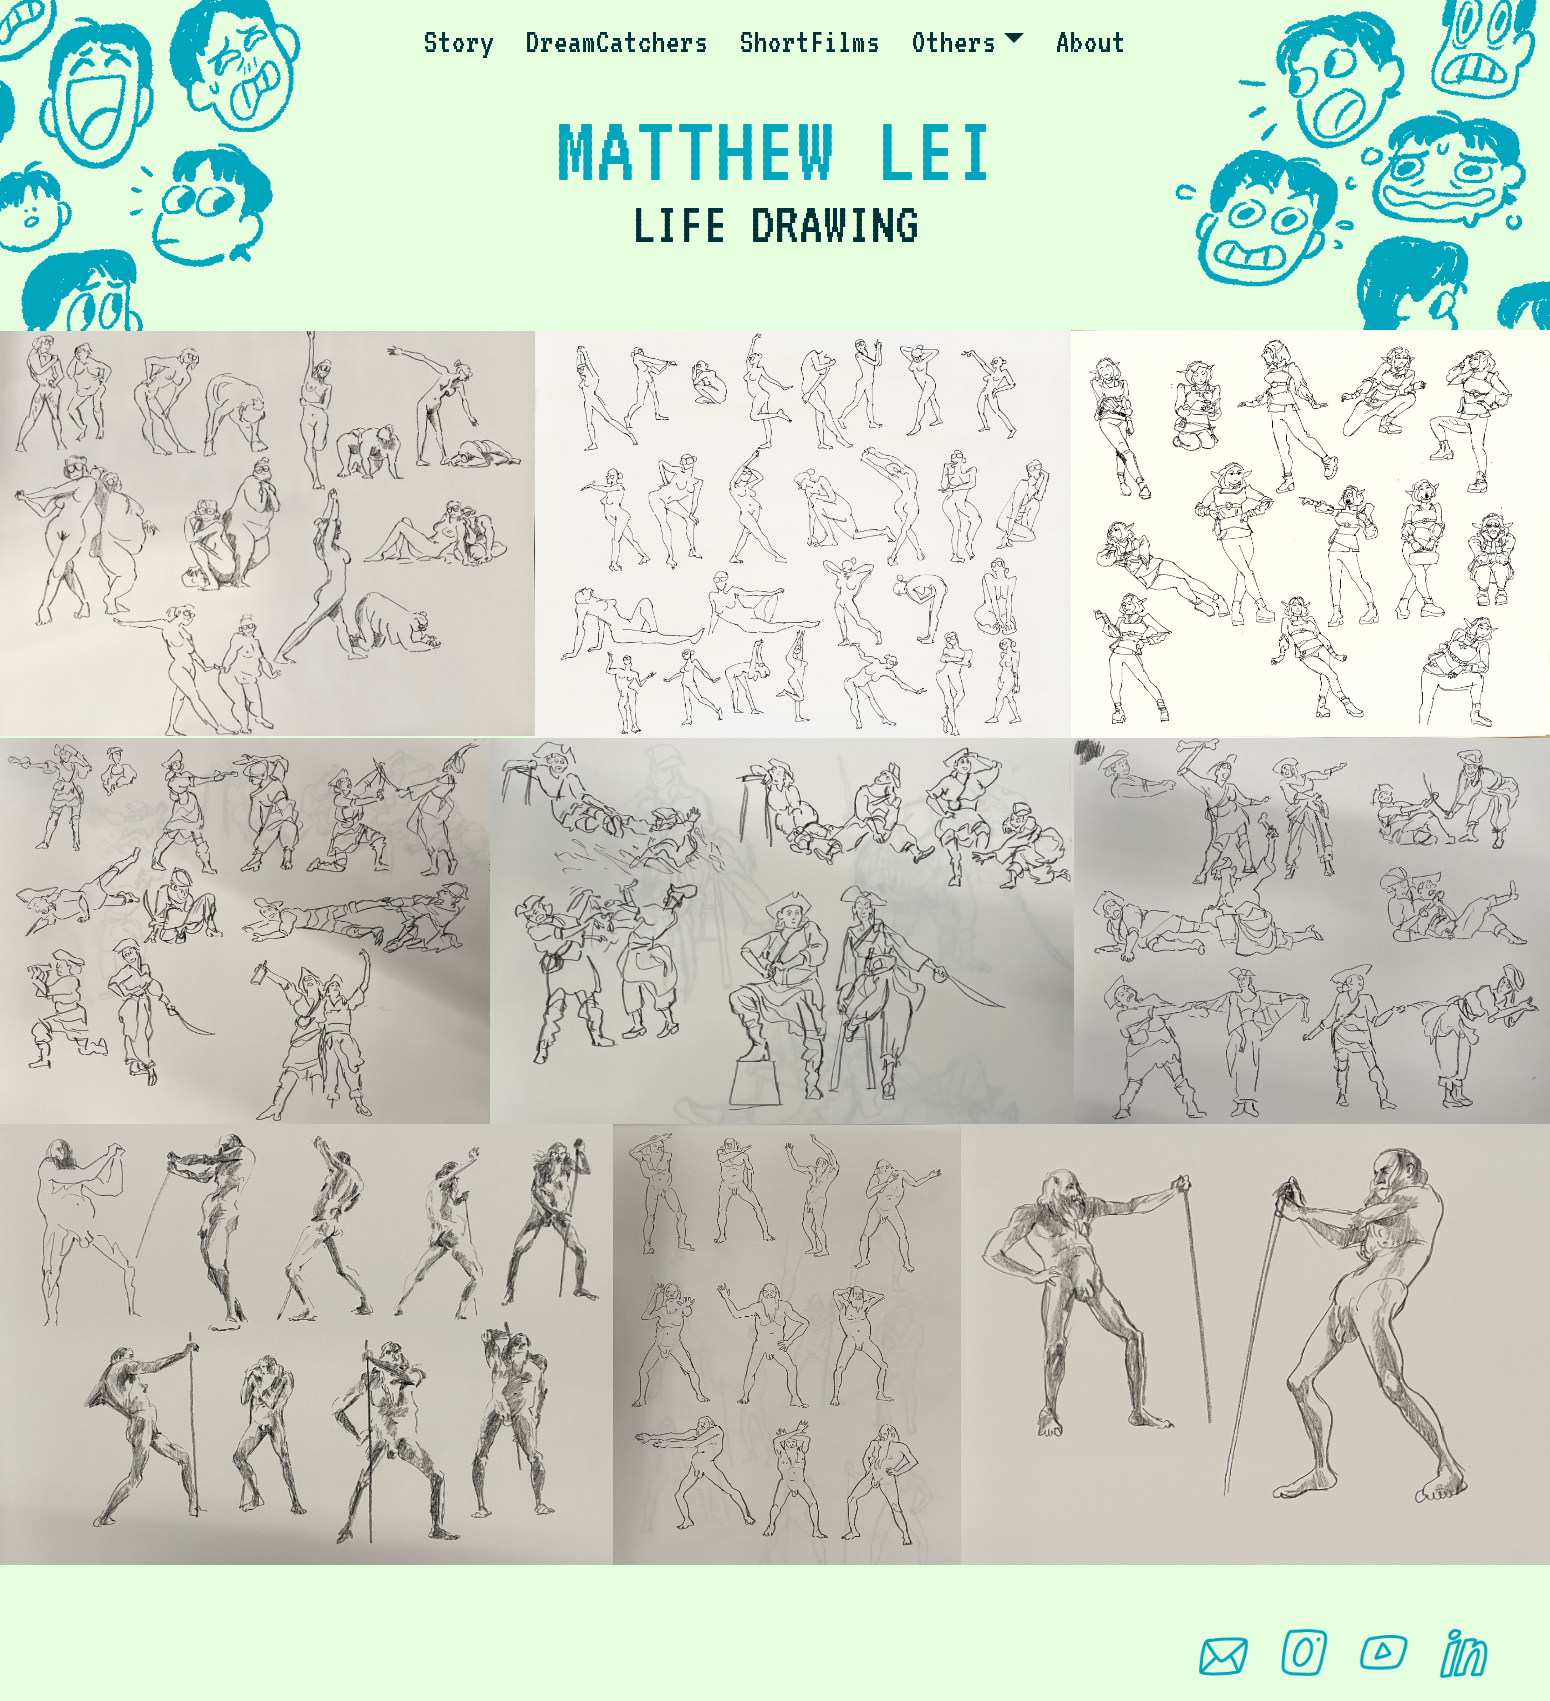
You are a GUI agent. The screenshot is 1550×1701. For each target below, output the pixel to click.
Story (459, 41)
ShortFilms (810, 41)
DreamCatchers (617, 41)
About (1091, 41)
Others (954, 41)
